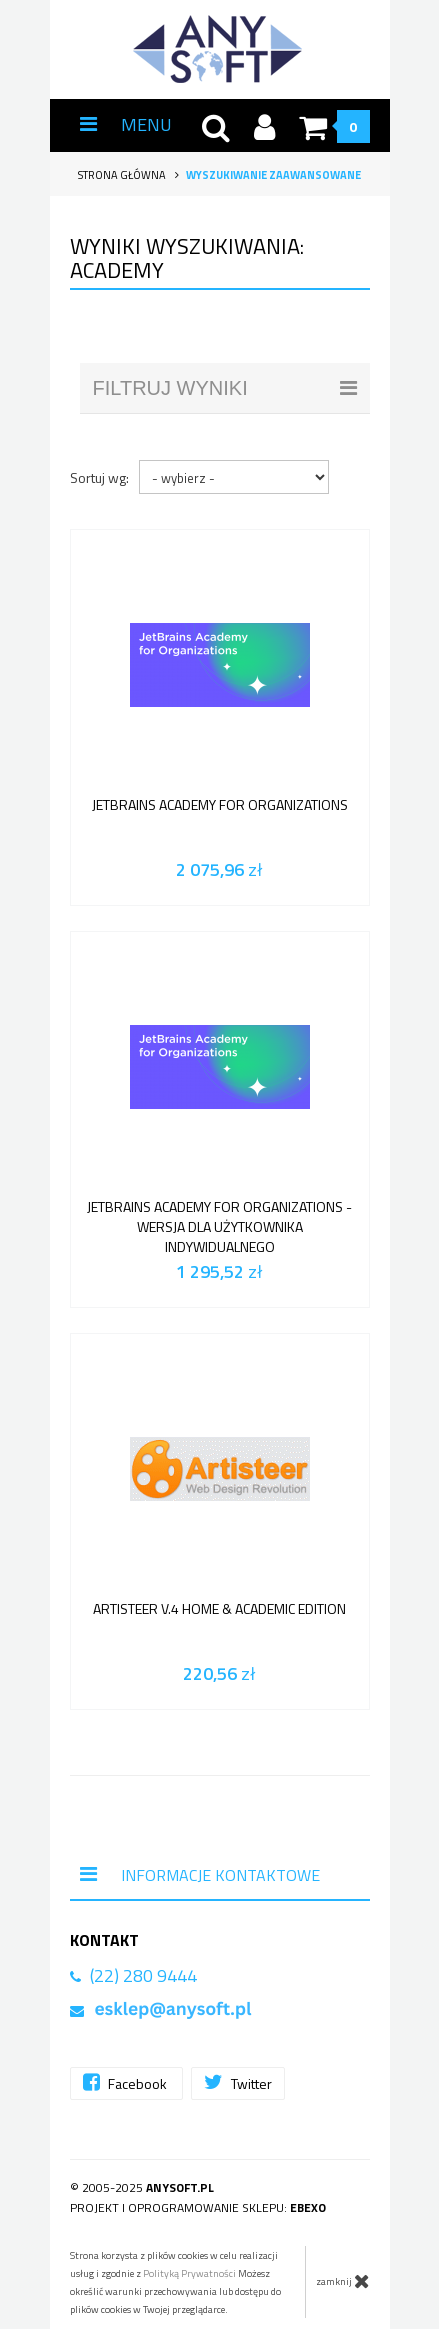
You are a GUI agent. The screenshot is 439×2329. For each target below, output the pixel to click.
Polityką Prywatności (189, 2273)
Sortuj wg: (99, 477)
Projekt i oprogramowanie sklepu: (198, 2207)
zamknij (343, 2281)
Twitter (238, 2082)
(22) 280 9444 (143, 1975)
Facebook (126, 2082)
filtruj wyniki (225, 388)
